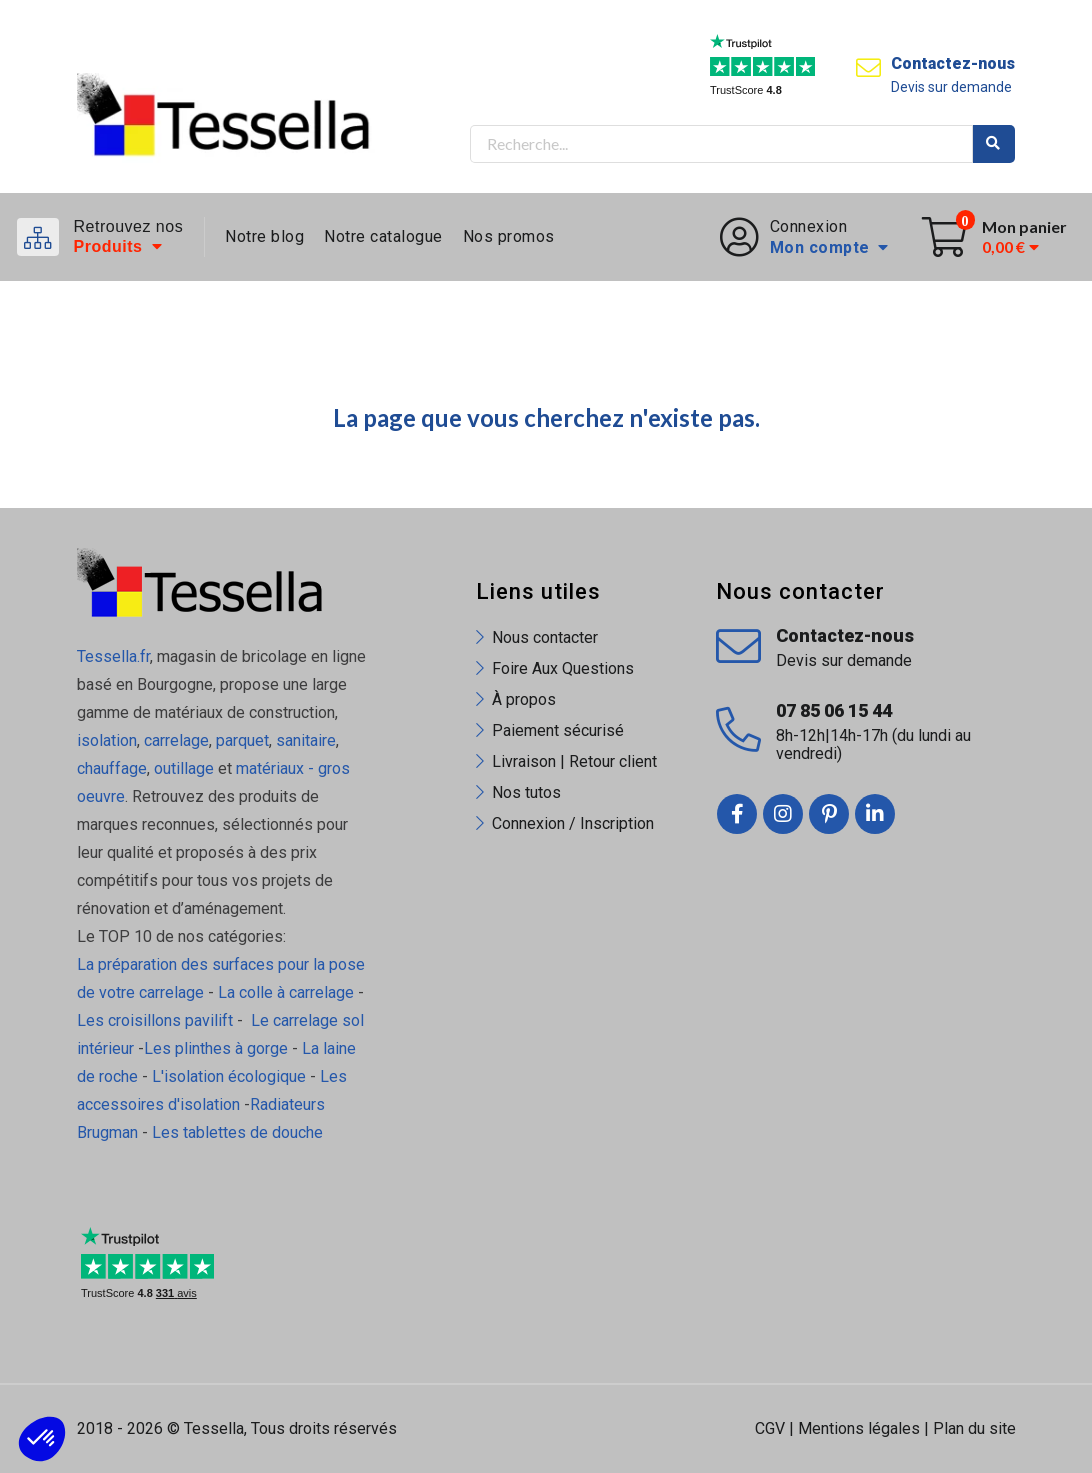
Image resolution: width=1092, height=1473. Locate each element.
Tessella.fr (113, 656)
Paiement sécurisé (558, 730)
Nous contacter (545, 637)
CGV (770, 1428)
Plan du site (974, 1428)
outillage (184, 768)
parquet (242, 740)
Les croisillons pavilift (155, 1020)
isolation (107, 740)
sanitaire (306, 740)
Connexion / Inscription (573, 823)
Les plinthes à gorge (216, 1048)
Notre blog (264, 236)
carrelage (176, 740)
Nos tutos (526, 792)
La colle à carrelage (286, 992)
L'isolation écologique (229, 1076)
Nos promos (509, 236)
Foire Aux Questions (563, 668)
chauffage (112, 768)
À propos (524, 699)
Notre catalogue (383, 236)
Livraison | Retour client (574, 761)
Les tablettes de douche (239, 1132)
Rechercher (994, 144)
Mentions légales (859, 1428)
